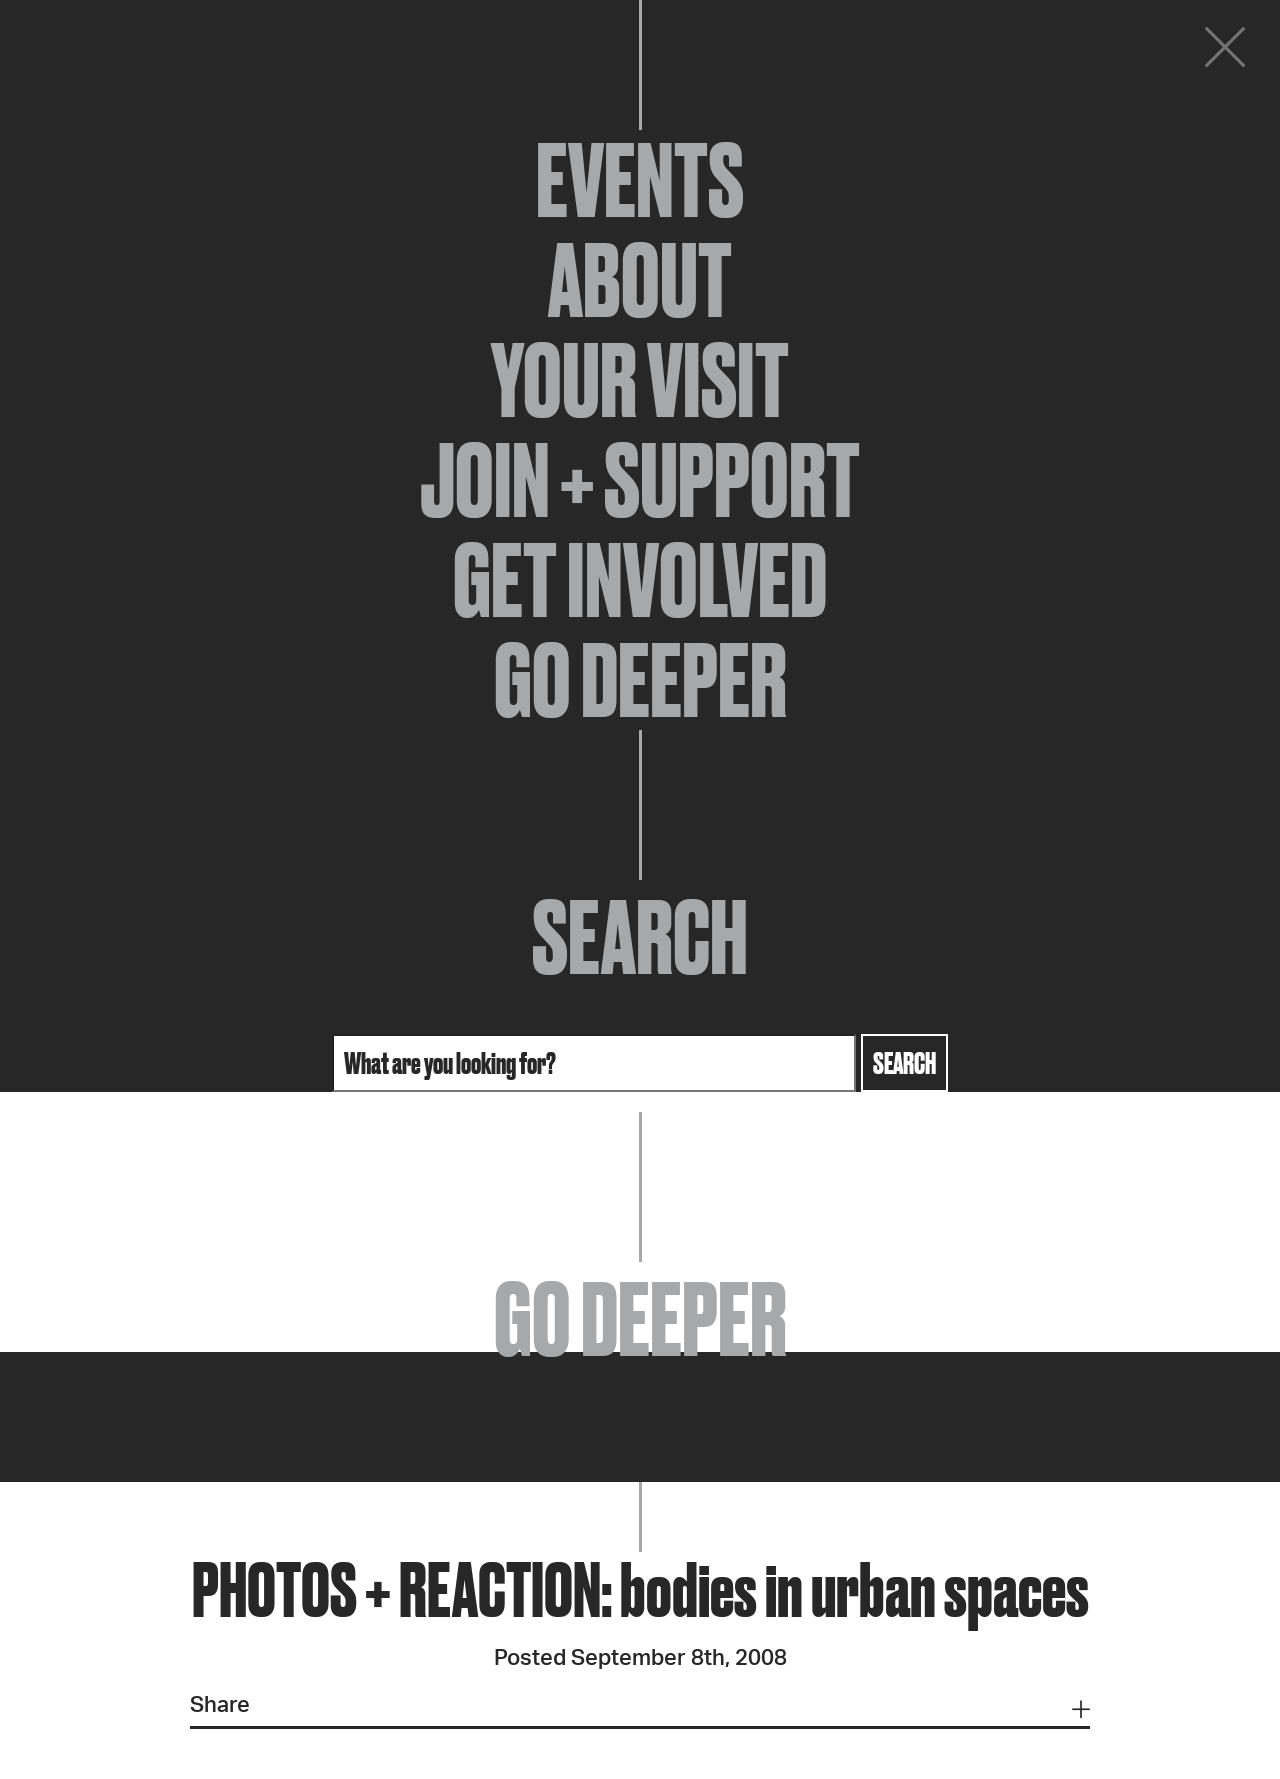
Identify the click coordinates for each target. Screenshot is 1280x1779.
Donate (1104, 52)
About (640, 280)
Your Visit (640, 380)
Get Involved (640, 580)
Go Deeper (640, 680)
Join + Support (640, 480)
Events (640, 180)
